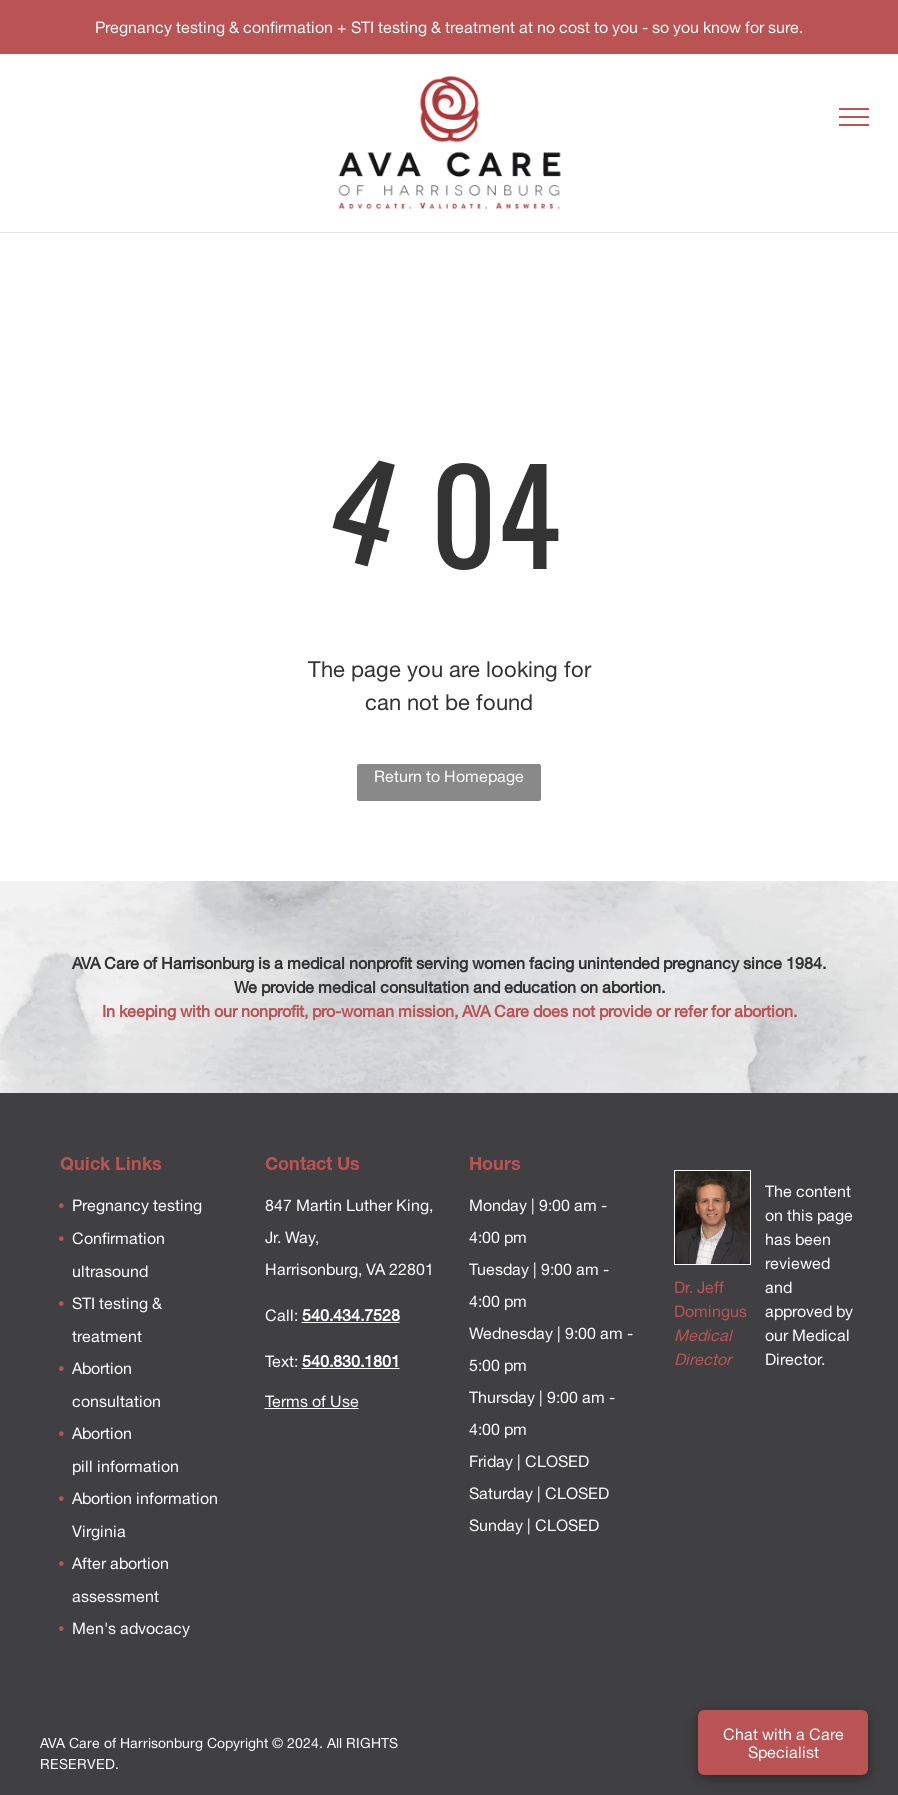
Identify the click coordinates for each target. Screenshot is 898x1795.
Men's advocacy (131, 1628)
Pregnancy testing (137, 1205)
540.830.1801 (351, 1361)
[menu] (854, 117)
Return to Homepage (449, 776)
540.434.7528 (351, 1315)
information (136, 1466)
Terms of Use (312, 1401)
